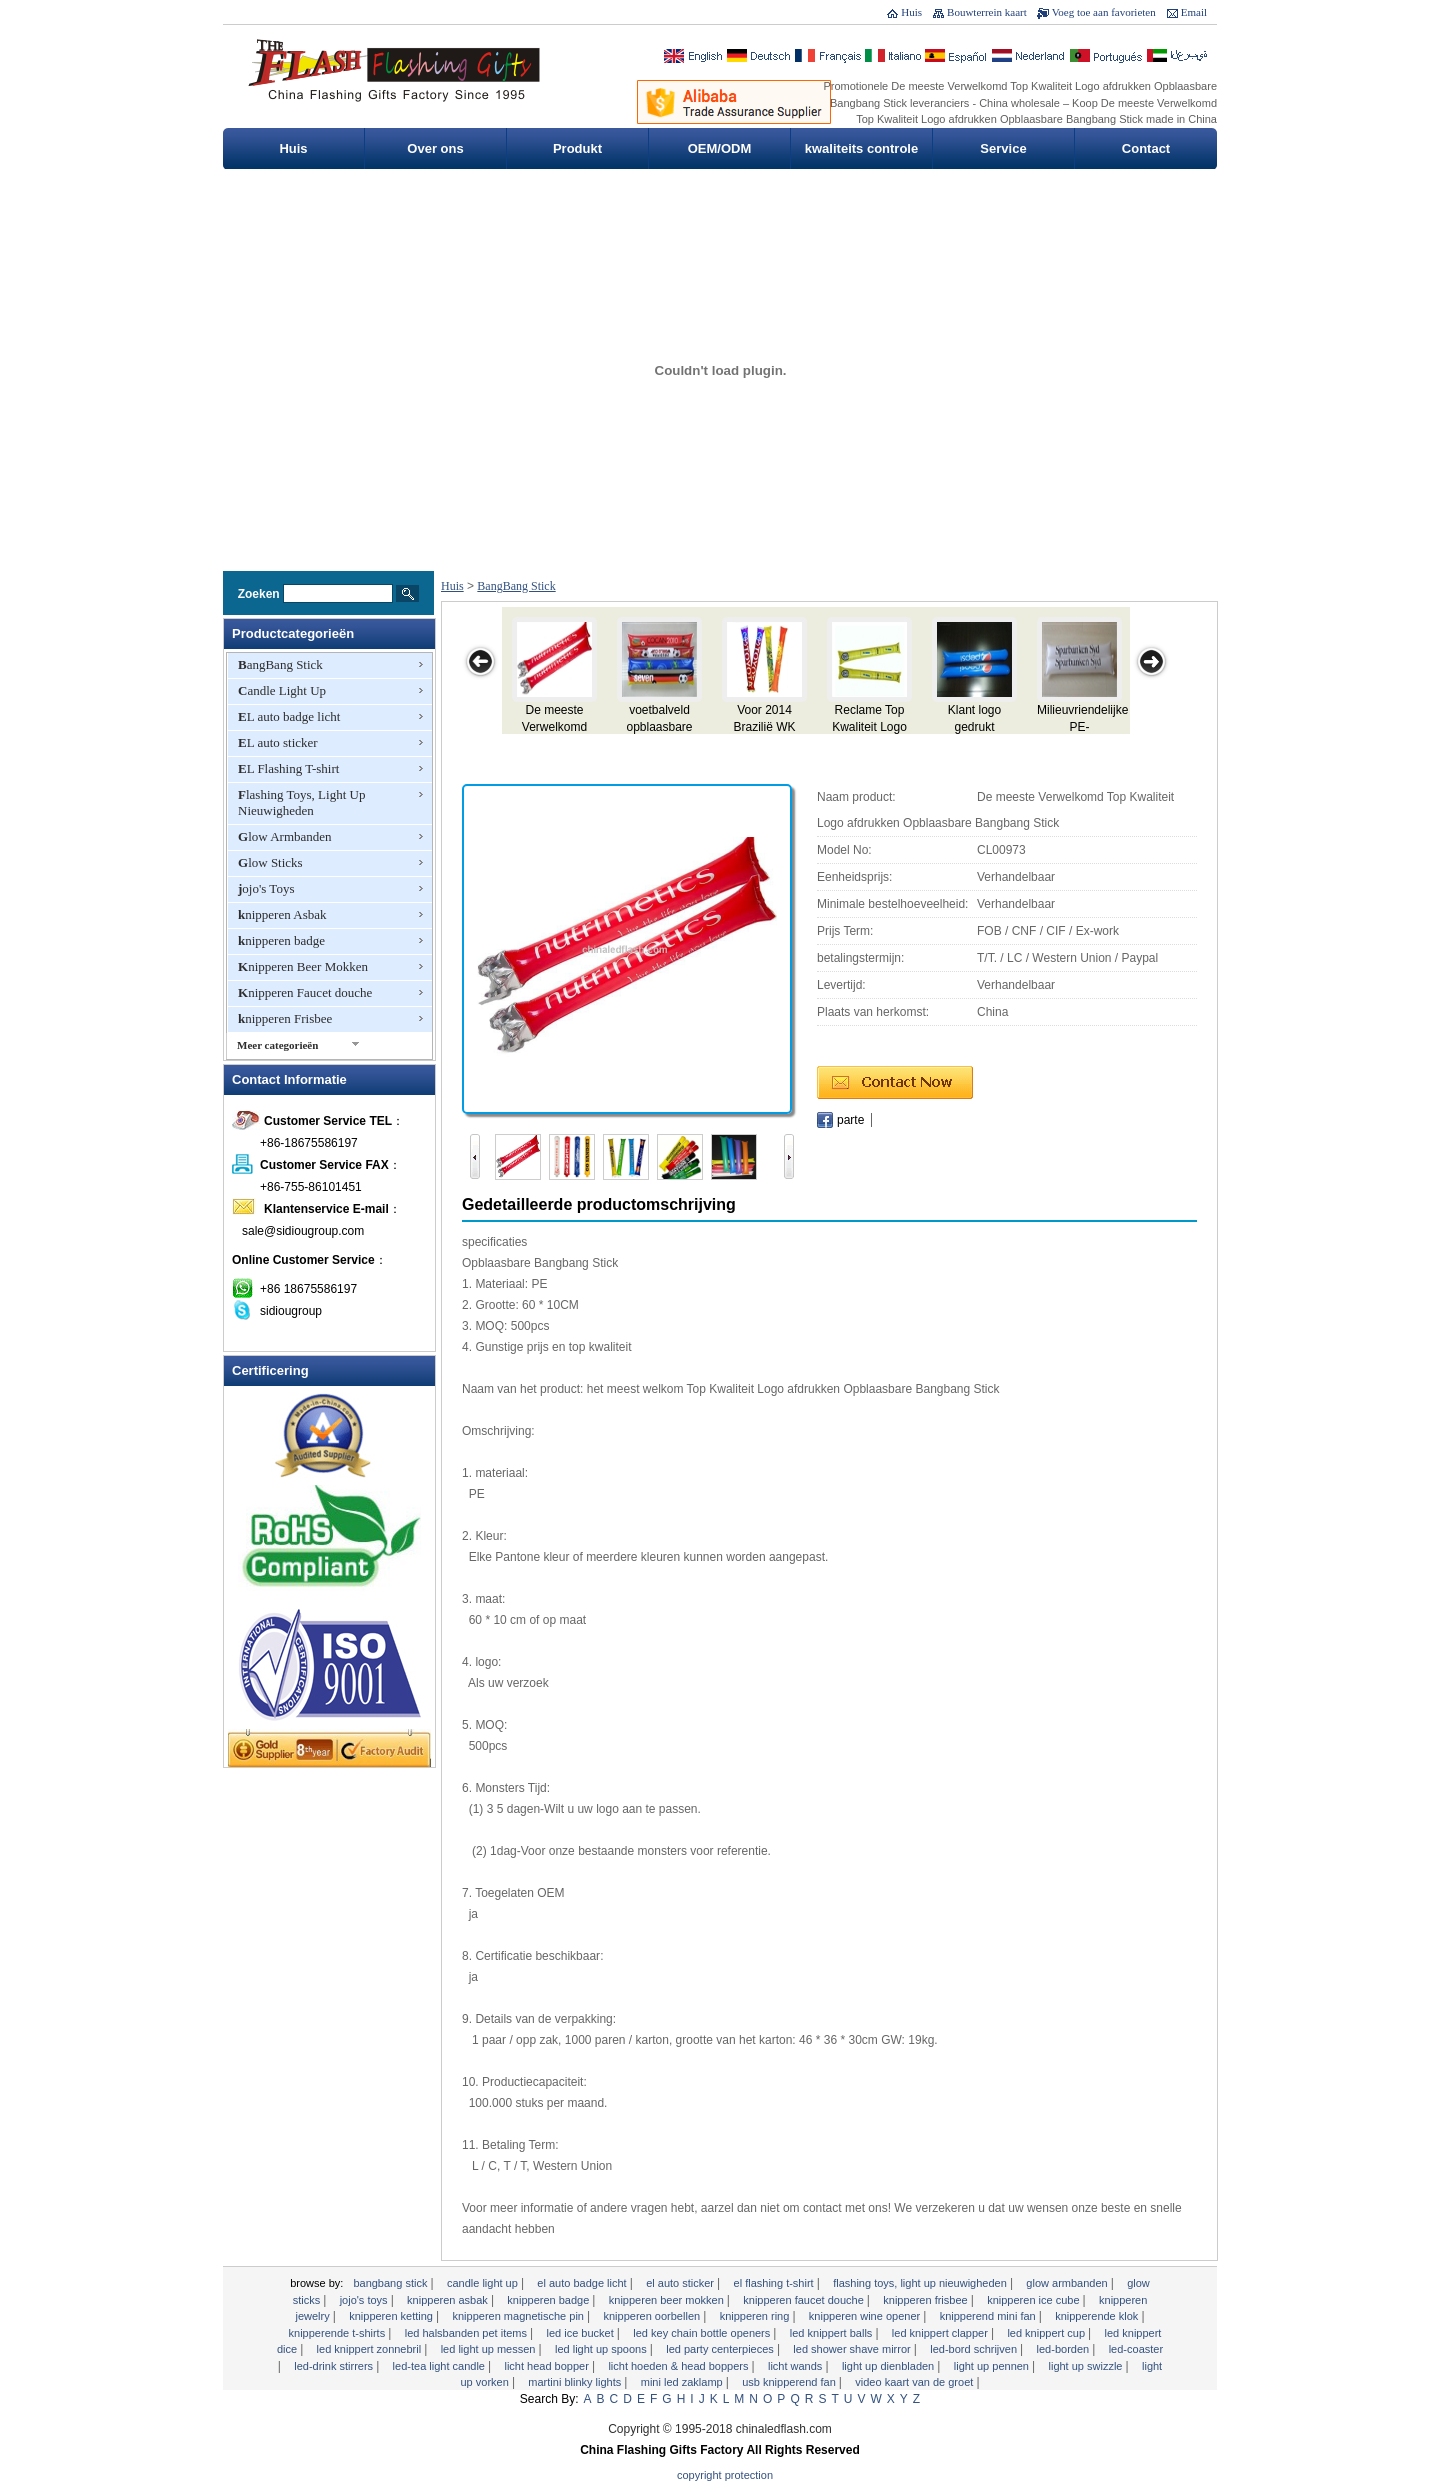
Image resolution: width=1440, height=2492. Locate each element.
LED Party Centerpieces (721, 2349)
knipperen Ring (756, 2316)
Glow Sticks (270, 862)
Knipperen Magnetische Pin (520, 2316)
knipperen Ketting (392, 2316)
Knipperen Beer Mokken (303, 966)
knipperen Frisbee (285, 1018)
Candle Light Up (282, 690)
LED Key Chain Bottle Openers (703, 2333)
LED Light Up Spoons (602, 2349)
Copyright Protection (725, 2475)
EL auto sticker (278, 742)
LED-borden (1065, 2349)
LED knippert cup (1047, 2333)
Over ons (435, 148)
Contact (1146, 148)
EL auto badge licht (289, 716)
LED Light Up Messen (490, 2349)
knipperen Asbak (282, 914)
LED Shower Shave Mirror (853, 2349)
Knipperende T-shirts (339, 2333)
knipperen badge (281, 940)
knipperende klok (1098, 2316)
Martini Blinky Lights (576, 2382)
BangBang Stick (280, 664)
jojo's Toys (266, 888)
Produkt (577, 148)
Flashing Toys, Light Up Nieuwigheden (301, 802)
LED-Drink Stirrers (335, 2366)
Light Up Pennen (993, 2366)
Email (1194, 12)
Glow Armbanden (285, 836)
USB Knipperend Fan (790, 2382)
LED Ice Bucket (582, 2333)
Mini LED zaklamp (683, 2382)
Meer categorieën (277, 1045)
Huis (911, 12)
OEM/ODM (720, 148)
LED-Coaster (1136, 2349)
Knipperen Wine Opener (866, 2316)
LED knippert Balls (833, 2333)
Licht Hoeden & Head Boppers (679, 2366)
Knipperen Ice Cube (1034, 2300)
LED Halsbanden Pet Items (467, 2333)
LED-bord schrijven (975, 2349)
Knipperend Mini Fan (989, 2316)
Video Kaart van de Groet (915, 2382)
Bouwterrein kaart (987, 12)
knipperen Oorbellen (653, 2316)
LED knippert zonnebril (371, 2349)
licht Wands (796, 2366)
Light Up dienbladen (889, 2366)
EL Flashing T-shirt (288, 768)
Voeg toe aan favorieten (1104, 12)
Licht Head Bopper (547, 2366)
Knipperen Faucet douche (305, 992)
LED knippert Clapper (941, 2333)
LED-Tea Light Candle (440, 2366)
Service (1003, 148)
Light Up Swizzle (1087, 2366)
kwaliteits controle (861, 148)
